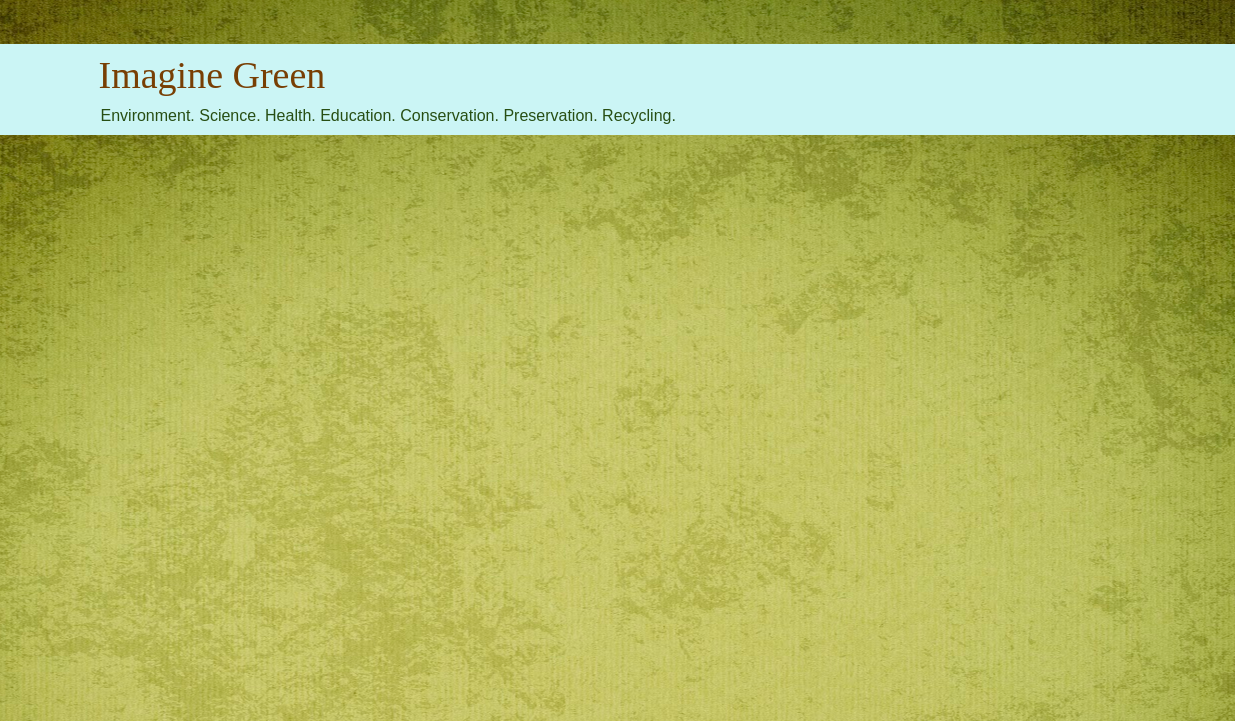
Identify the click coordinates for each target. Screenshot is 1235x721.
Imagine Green (212, 75)
